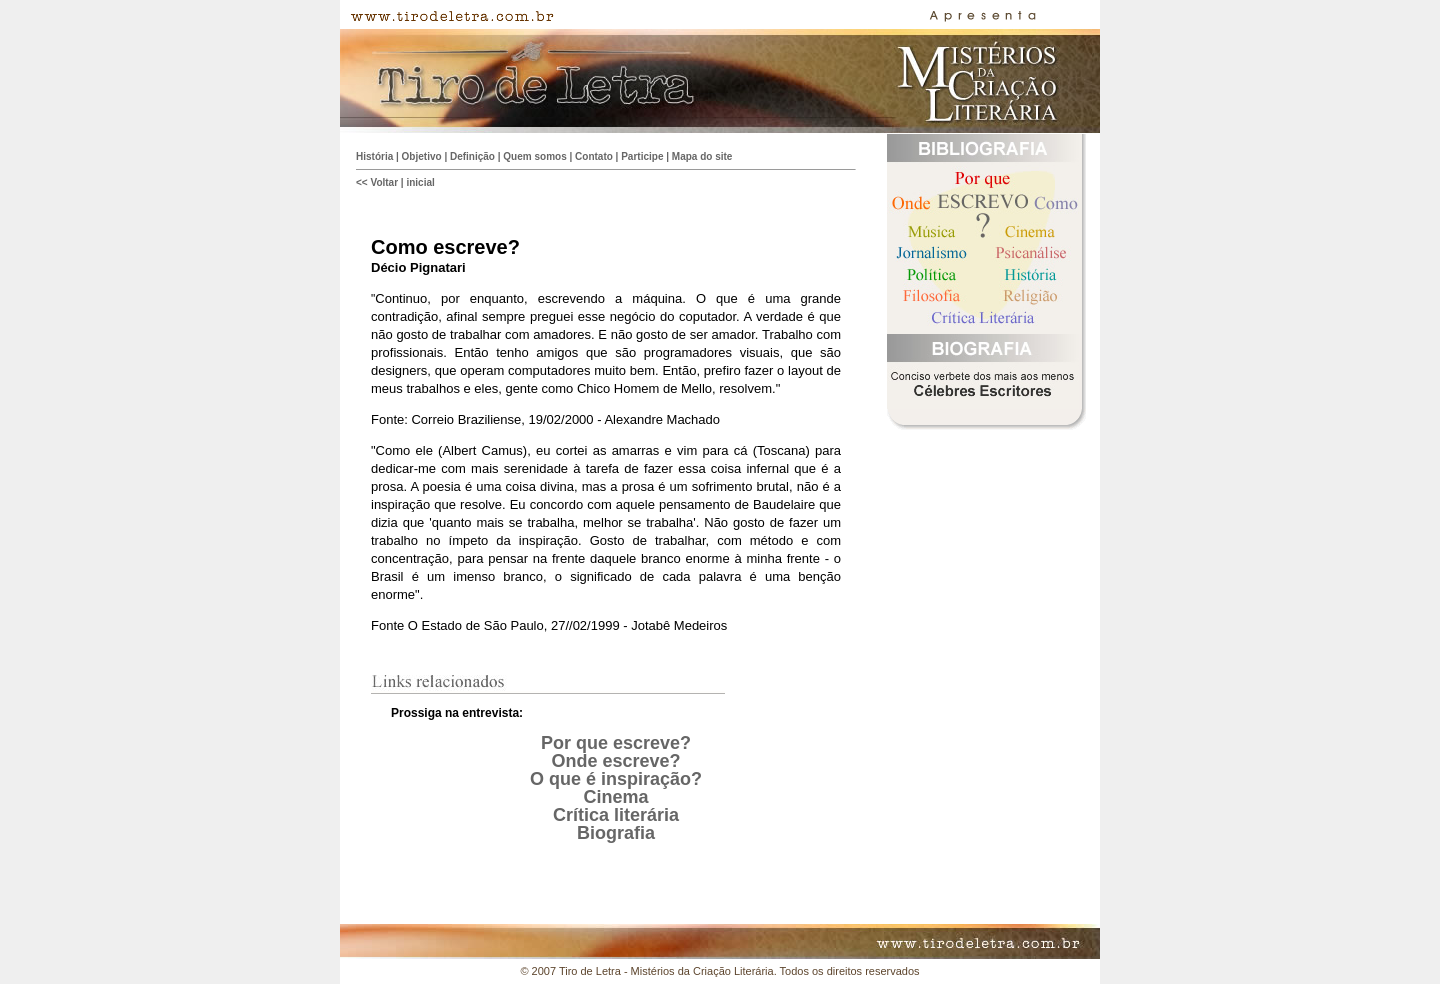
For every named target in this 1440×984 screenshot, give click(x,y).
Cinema (615, 797)
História (374, 156)
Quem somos (534, 156)
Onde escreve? (615, 761)
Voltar (384, 182)
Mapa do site (702, 156)
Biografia (616, 833)
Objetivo (422, 156)
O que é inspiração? (616, 779)
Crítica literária (616, 815)
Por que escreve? (616, 743)
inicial (420, 182)
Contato (594, 156)
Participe (642, 156)
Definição (472, 156)
